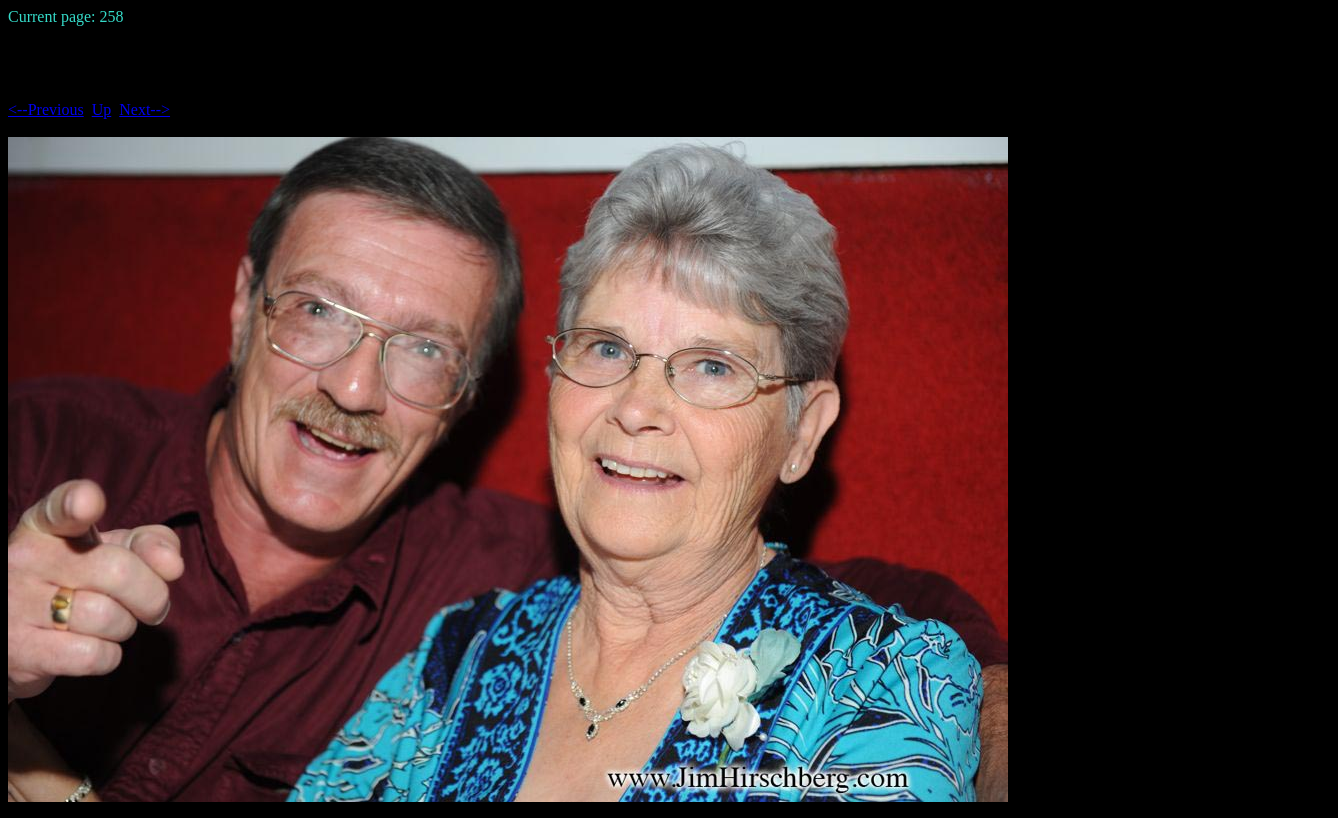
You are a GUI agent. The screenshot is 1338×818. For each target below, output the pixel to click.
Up (102, 109)
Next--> (144, 109)
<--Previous (46, 109)
